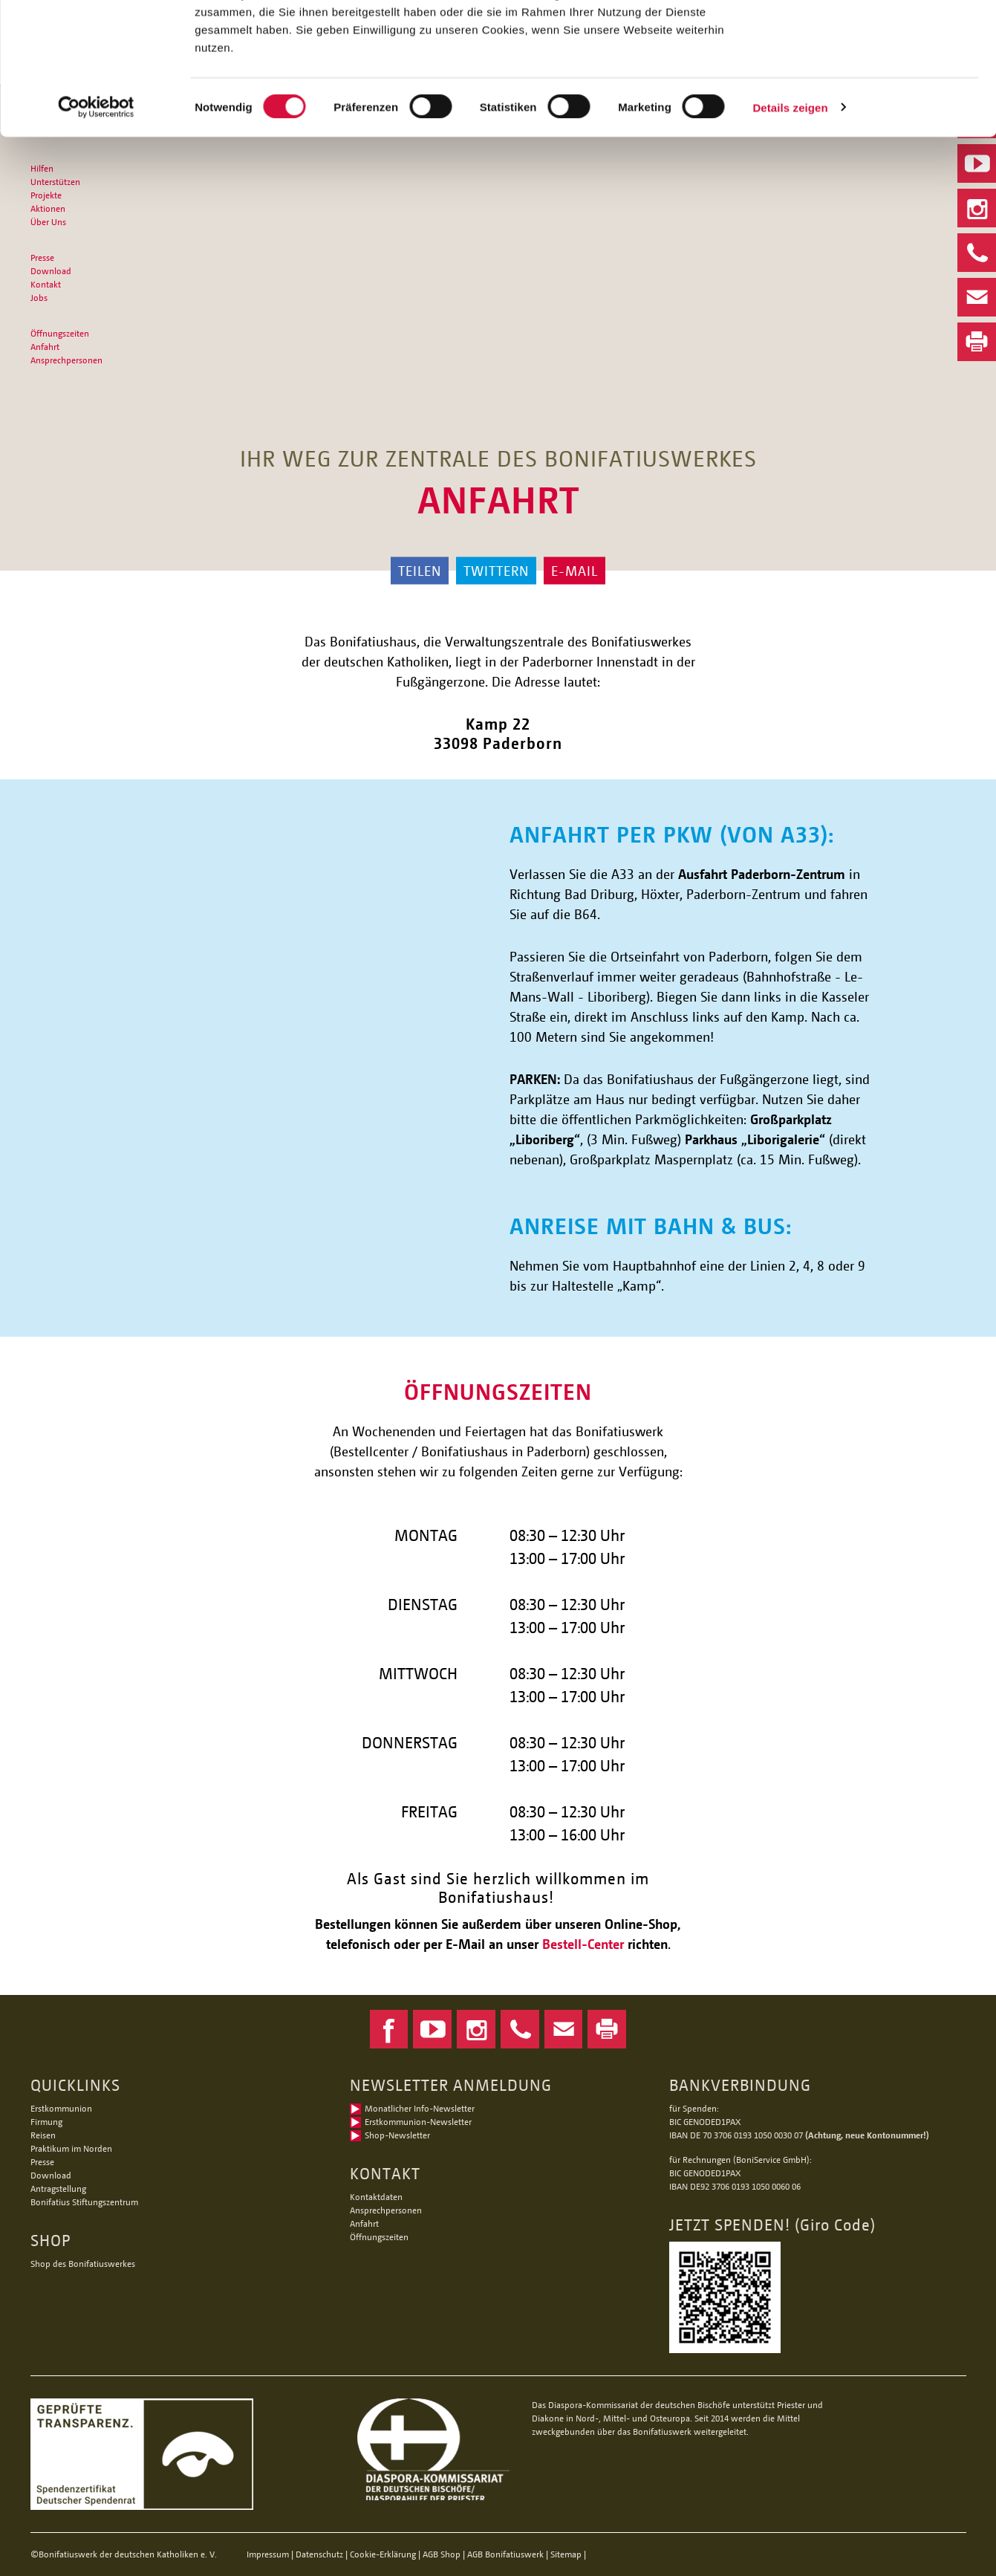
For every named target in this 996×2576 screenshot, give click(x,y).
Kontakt (45, 284)
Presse (42, 257)
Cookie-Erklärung (383, 2554)
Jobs (39, 297)
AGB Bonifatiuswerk (505, 2554)
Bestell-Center (583, 1944)
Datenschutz (319, 2554)
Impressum (268, 2554)
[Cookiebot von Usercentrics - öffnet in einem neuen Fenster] (96, 221)
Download (50, 270)
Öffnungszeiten (59, 333)
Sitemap (566, 2554)
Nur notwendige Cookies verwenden (872, 87)
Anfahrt (44, 346)
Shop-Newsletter (397, 2135)
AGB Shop (441, 2554)
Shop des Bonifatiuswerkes (82, 2263)
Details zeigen (789, 221)
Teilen (419, 570)
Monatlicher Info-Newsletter (420, 2108)
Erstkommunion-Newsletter (418, 2121)
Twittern (496, 570)
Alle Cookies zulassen (872, 36)
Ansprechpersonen (66, 360)
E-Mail (574, 570)
